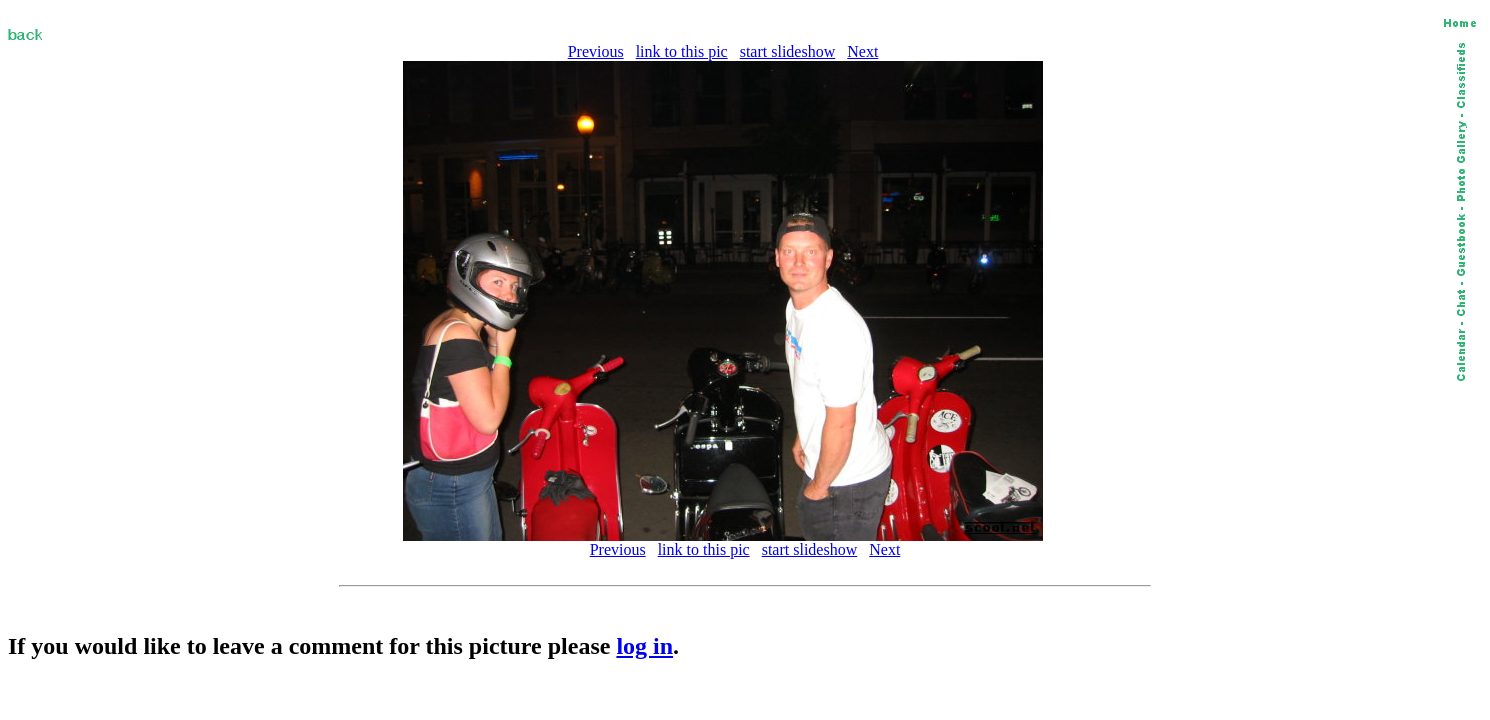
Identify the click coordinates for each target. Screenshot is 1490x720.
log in (644, 646)
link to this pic (682, 51)
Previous (596, 51)
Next (862, 51)
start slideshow (788, 51)
